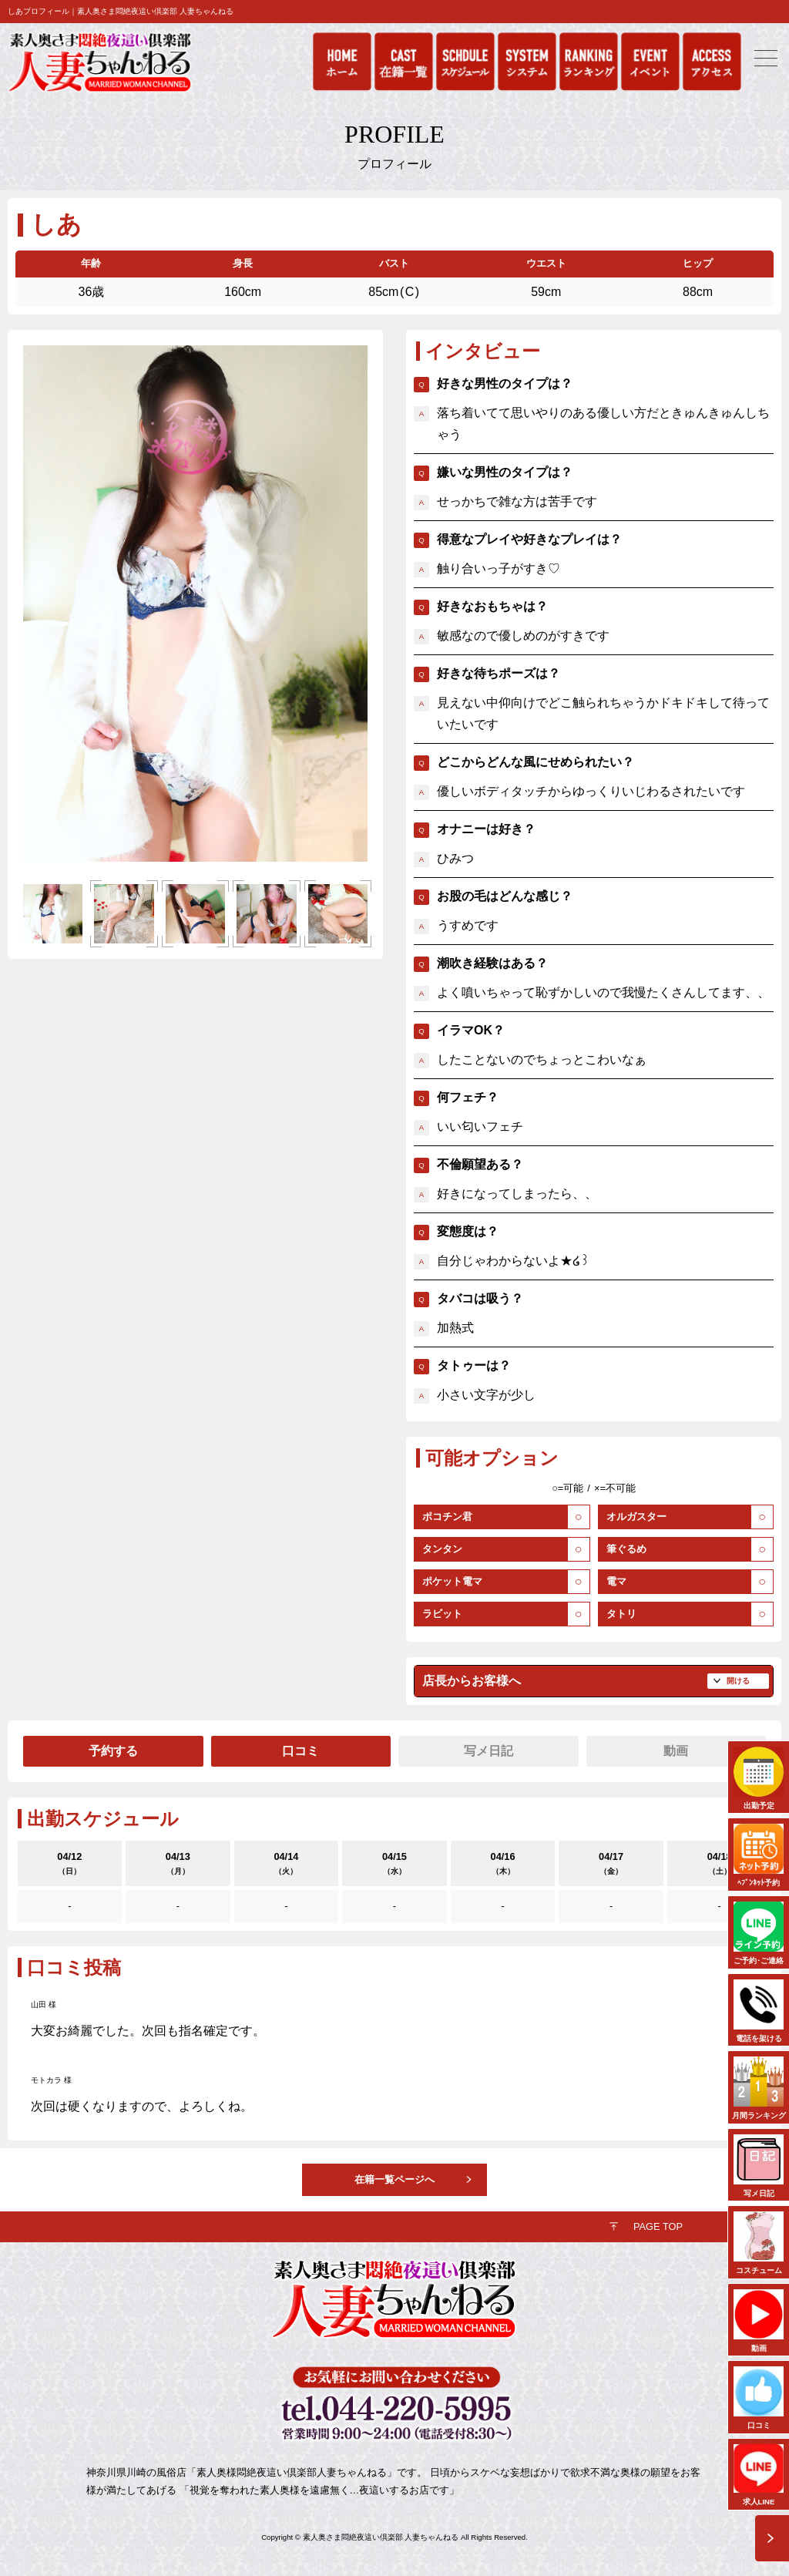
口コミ (300, 1750)
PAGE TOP (658, 2226)
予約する (113, 1750)
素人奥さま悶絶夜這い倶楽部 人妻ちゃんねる (381, 2537)
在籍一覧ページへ (394, 2179)
